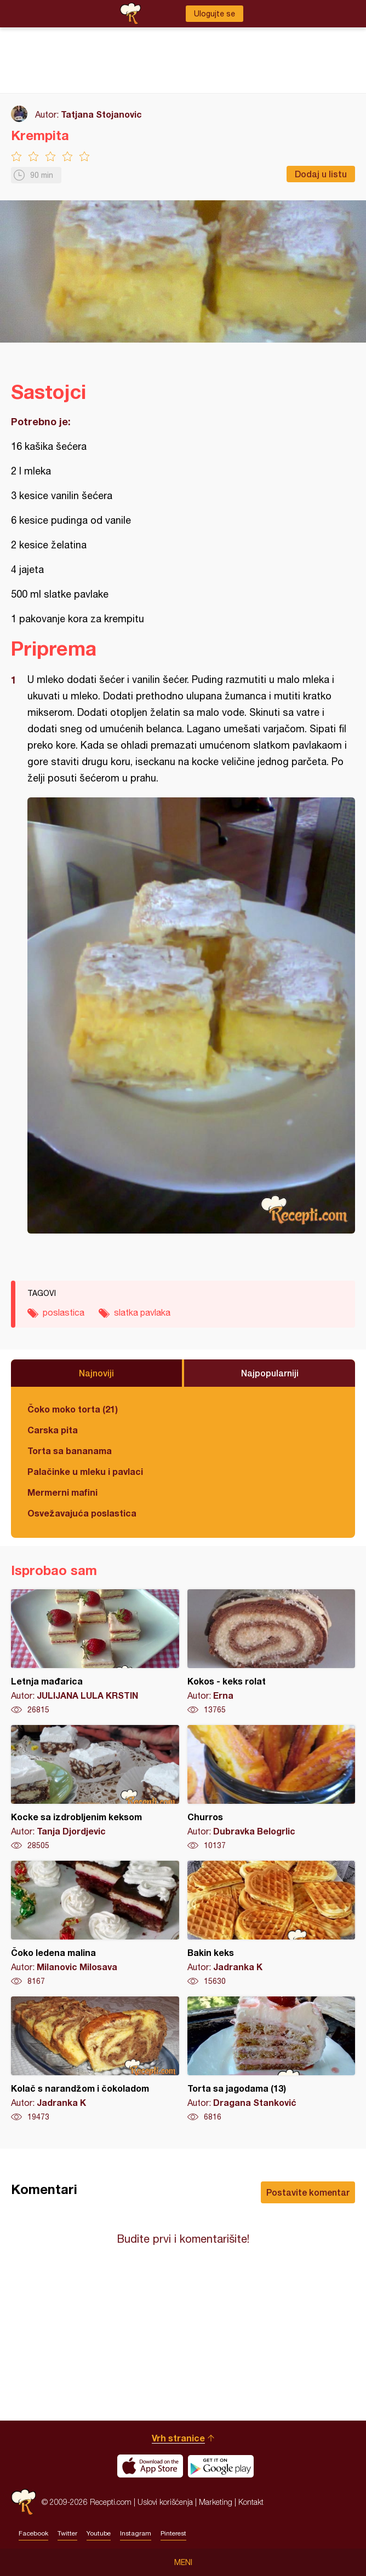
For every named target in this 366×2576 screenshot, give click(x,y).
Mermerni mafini (62, 1492)
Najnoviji (96, 1373)
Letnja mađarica (95, 1652)
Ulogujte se (214, 13)
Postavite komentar (308, 2192)
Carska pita (52, 1430)
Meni (183, 2562)
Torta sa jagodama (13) (271, 2059)
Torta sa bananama (69, 1450)
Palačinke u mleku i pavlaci (85, 1471)
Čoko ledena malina (95, 1924)
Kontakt (251, 2501)
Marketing (215, 2501)
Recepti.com (23, 2501)
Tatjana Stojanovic (101, 114)
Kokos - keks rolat (271, 1652)
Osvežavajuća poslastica (81, 1513)
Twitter (67, 2533)
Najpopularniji (270, 1373)
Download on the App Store (150, 2466)
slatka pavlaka (142, 1312)
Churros (271, 1788)
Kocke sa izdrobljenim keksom (95, 1788)
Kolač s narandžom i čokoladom (95, 2059)
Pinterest (173, 2533)
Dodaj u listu (321, 174)
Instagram (135, 2533)
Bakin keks (271, 1924)
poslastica (63, 1312)
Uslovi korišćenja (165, 2501)
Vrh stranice (178, 2438)
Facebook (33, 2533)
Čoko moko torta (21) (72, 1409)
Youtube (99, 2533)
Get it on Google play (221, 2466)
